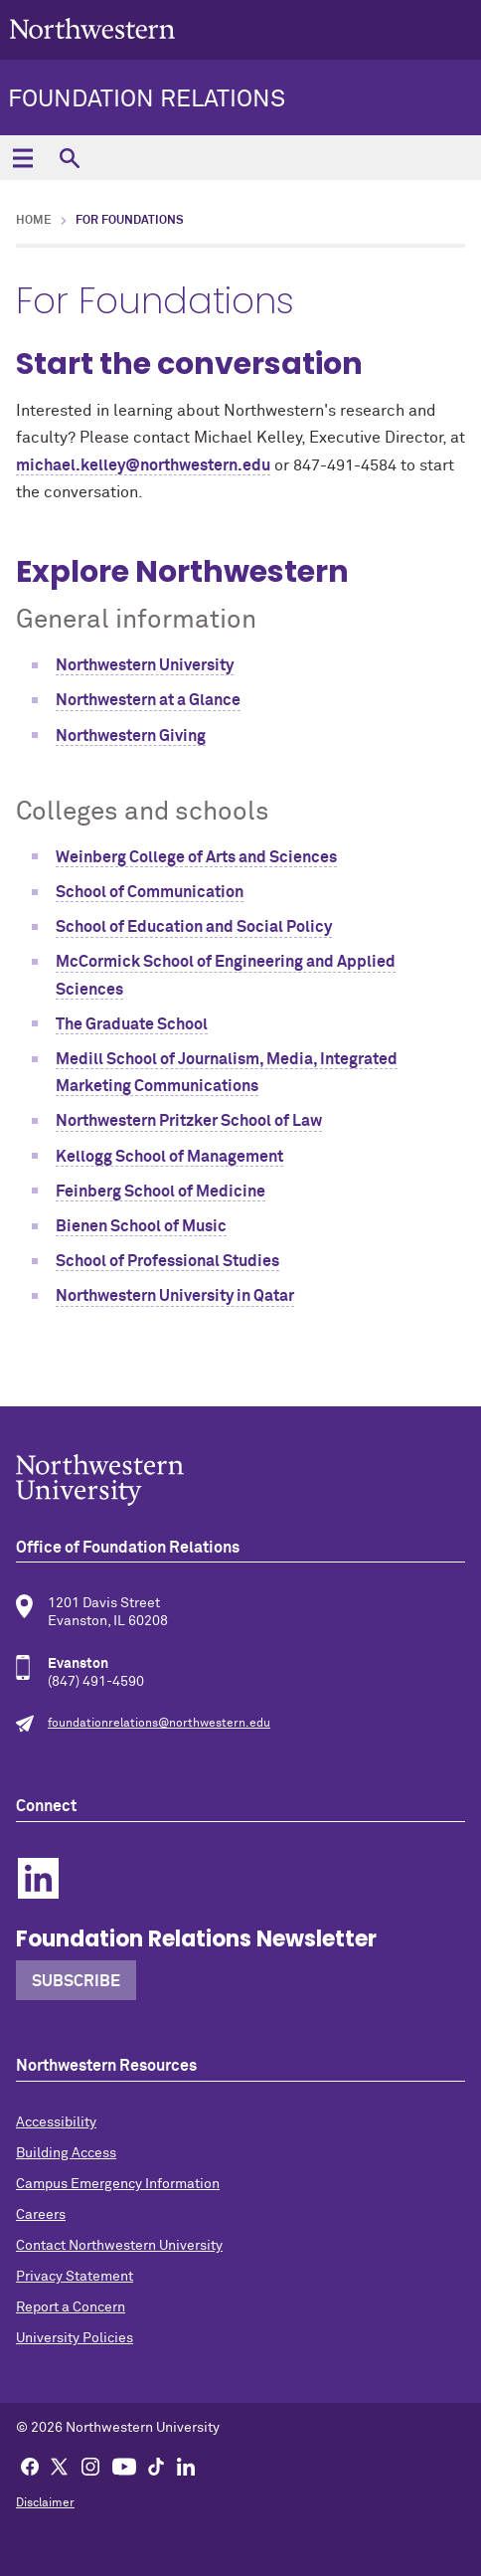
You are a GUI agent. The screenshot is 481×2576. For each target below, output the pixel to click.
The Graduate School (132, 1024)
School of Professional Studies (167, 1261)
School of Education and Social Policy (194, 927)
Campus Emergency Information (118, 2184)
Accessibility (56, 2122)
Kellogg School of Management (169, 1157)
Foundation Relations (146, 99)
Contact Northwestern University (119, 2246)
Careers (41, 2215)
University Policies (74, 2338)
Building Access (66, 2153)
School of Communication (149, 892)
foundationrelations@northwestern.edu (159, 1724)
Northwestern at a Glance (148, 700)
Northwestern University (145, 665)
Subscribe (76, 1981)
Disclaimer (45, 2503)
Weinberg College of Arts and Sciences (196, 857)
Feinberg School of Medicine (160, 1191)
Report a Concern (70, 2307)
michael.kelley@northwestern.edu (143, 465)
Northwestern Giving (131, 736)
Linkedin (38, 1878)
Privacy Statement (74, 2277)
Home (34, 221)
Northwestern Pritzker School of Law (189, 1121)
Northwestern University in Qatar (175, 1296)
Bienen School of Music (141, 1226)
